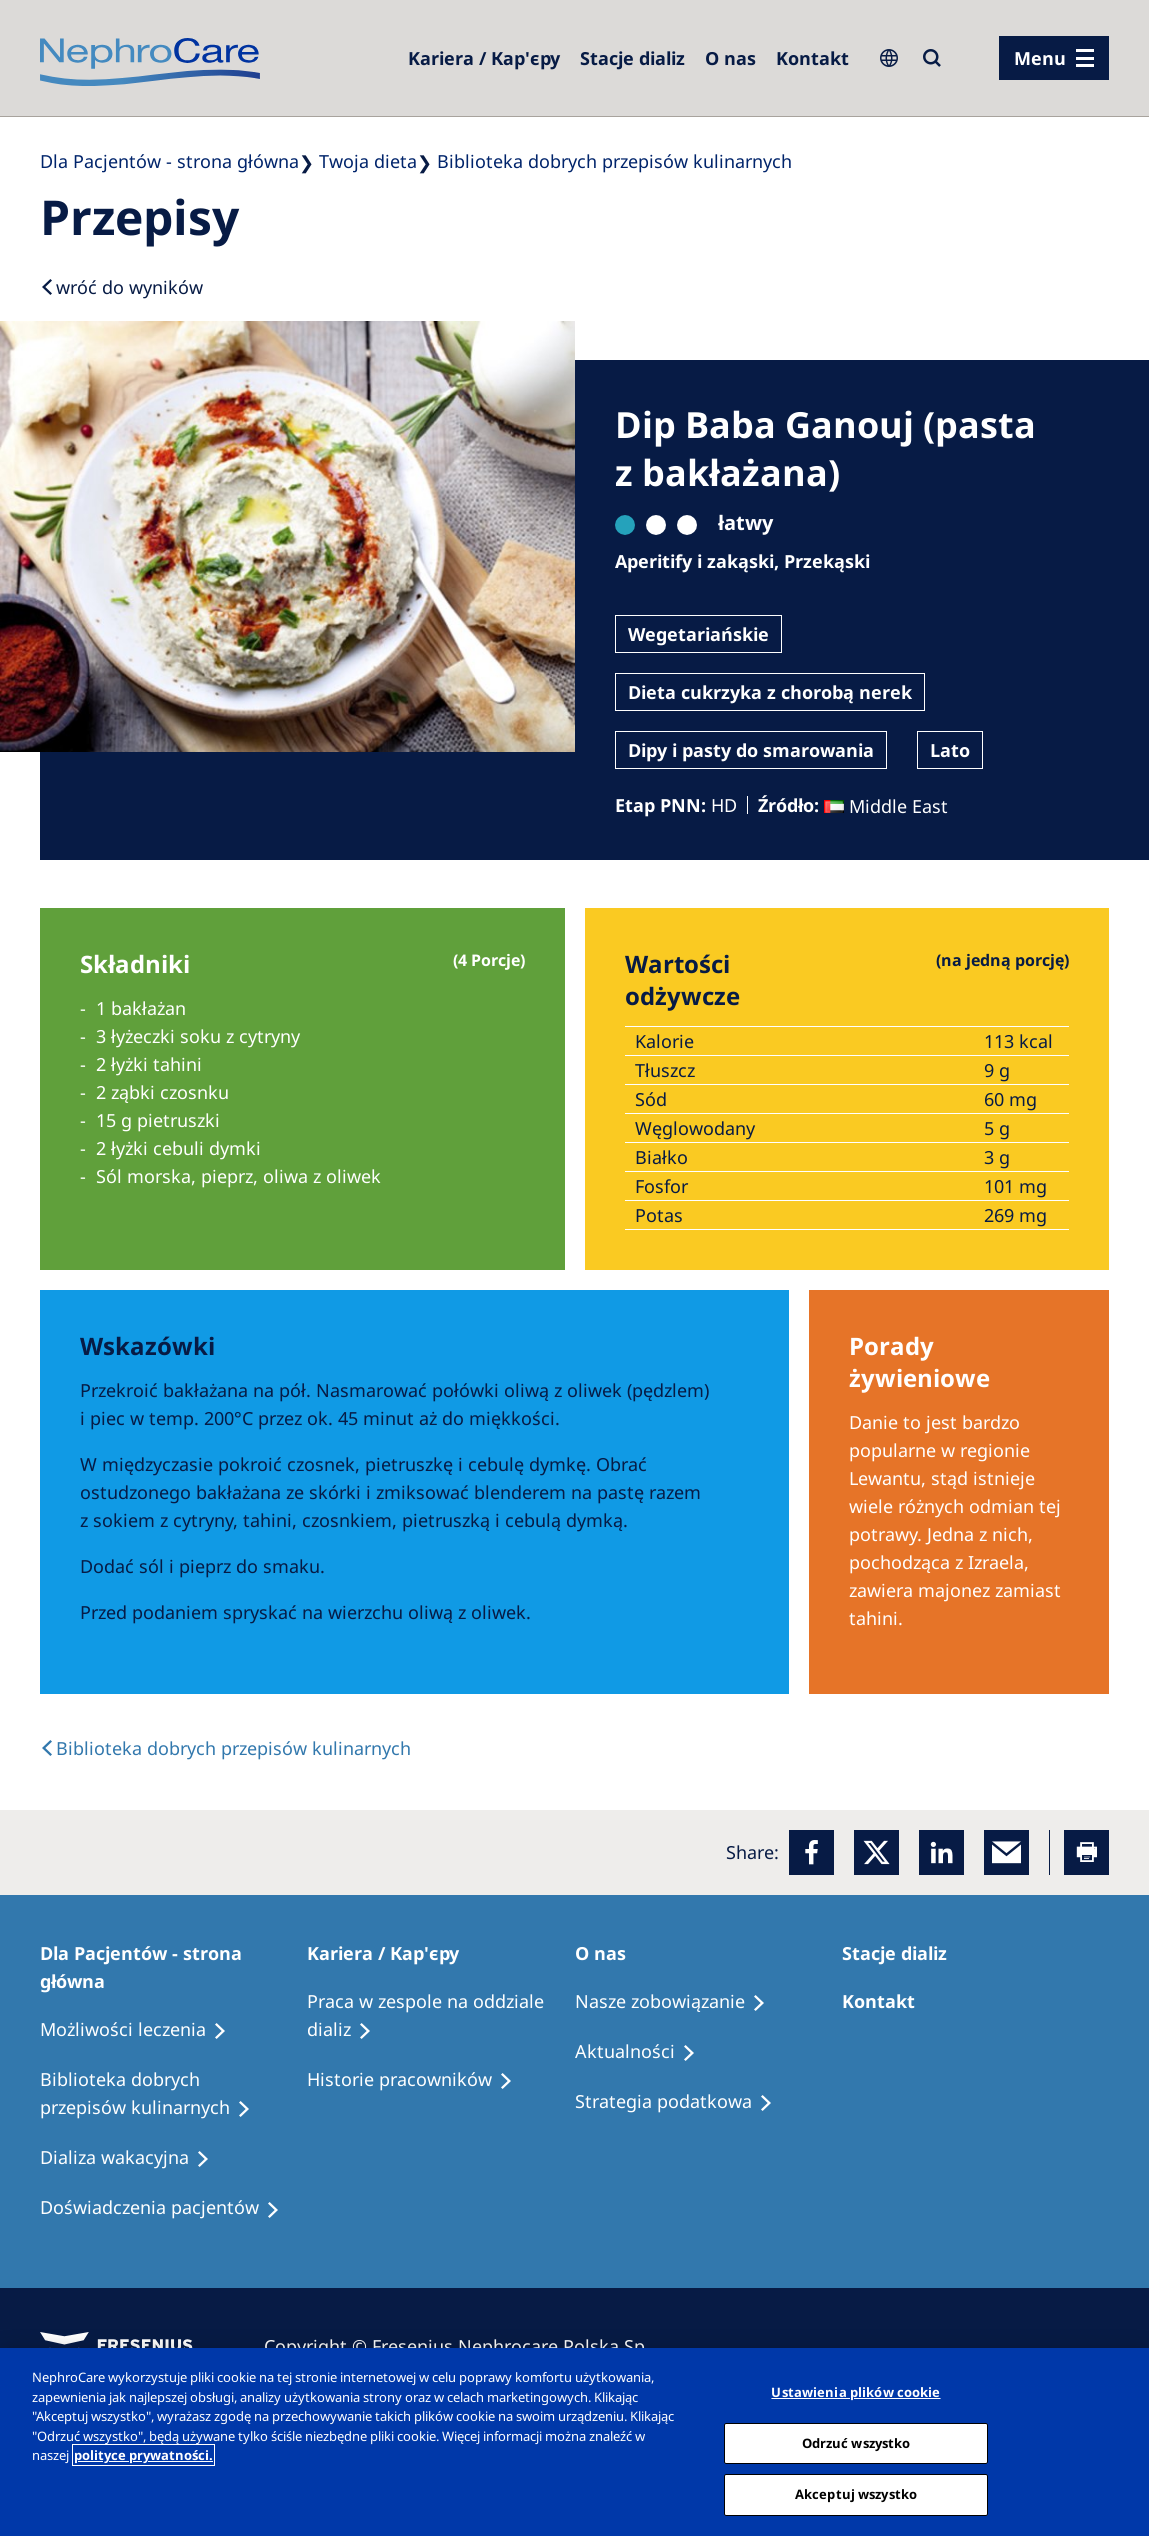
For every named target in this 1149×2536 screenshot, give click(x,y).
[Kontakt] (812, 58)
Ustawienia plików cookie (855, 2392)
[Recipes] (173, 2094)
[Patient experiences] (169, 2208)
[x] (876, 1852)
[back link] (225, 1748)
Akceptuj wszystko (856, 2494)
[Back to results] (121, 287)
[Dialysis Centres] (484, 58)
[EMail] (1006, 1852)
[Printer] (1086, 1852)
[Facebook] (811, 1852)
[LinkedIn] (941, 1852)
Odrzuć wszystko (856, 2443)
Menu (1040, 58)
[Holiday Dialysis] (134, 2158)
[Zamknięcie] (1117, 2440)
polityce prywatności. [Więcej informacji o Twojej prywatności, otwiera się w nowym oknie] (143, 2455)
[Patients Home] (173, 1967)
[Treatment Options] (142, 2030)
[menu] (1054, 58)
